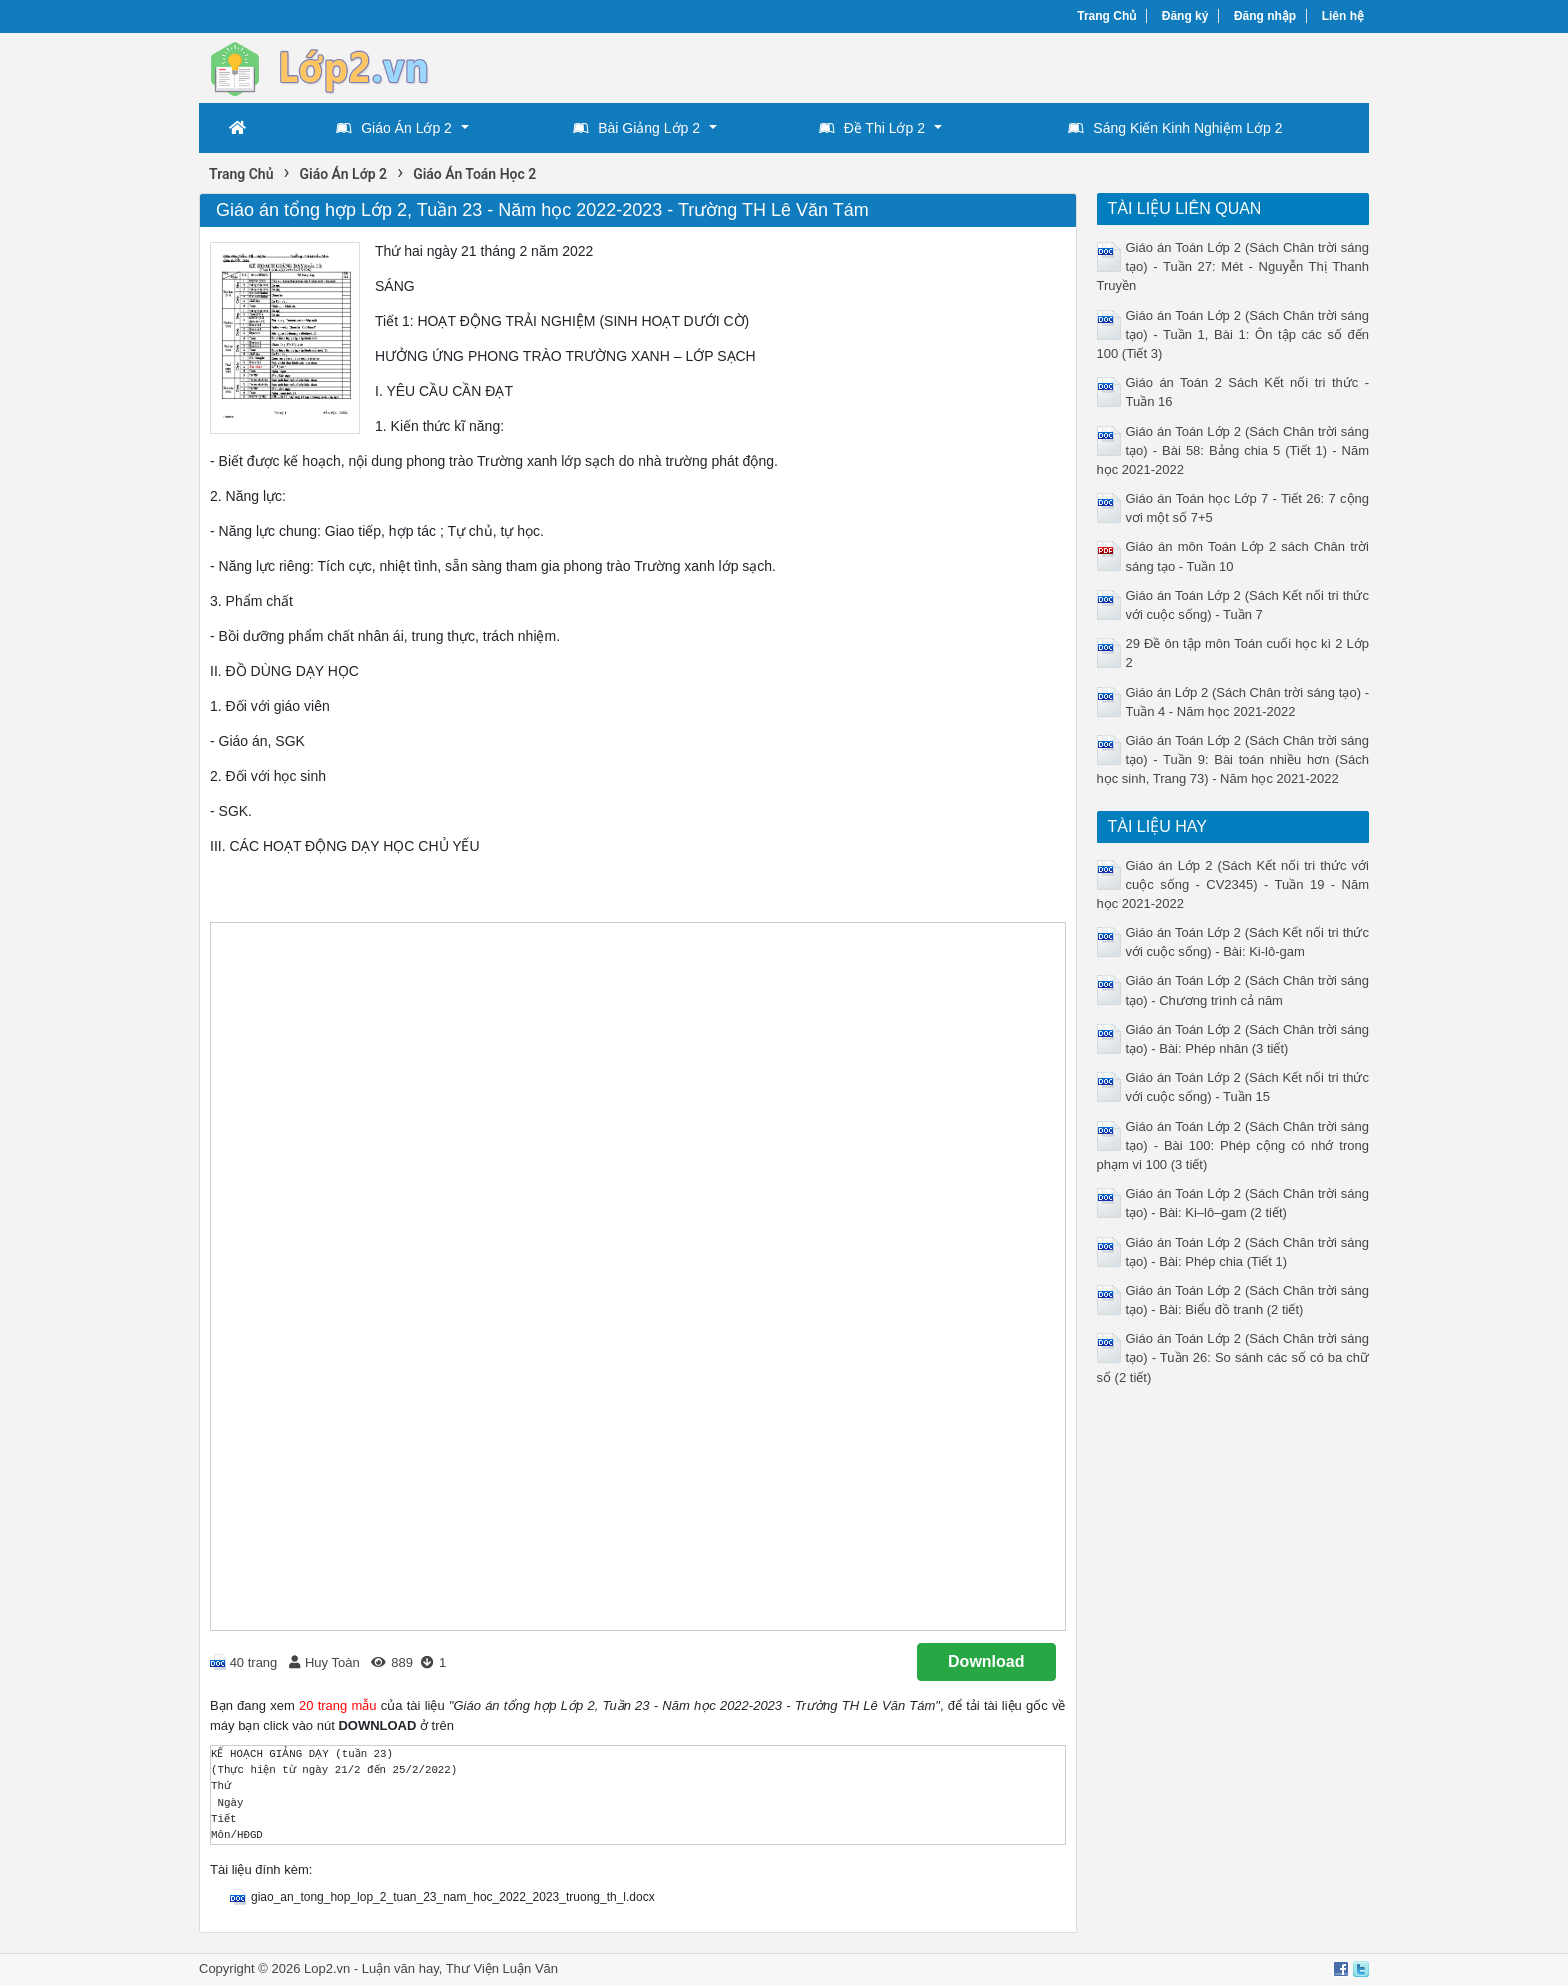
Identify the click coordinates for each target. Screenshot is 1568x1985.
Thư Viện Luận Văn (502, 1968)
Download (986, 1661)
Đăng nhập (1265, 16)
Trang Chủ (1106, 16)
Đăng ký (1185, 16)
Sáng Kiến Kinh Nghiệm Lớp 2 (1175, 128)
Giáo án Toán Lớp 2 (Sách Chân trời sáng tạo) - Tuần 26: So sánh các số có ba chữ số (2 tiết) (1233, 1357)
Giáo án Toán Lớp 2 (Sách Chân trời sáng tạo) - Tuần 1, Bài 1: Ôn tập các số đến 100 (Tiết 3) (1233, 334)
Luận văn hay (400, 1968)
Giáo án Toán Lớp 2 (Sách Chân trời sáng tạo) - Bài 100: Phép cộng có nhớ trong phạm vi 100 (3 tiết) (1233, 1145)
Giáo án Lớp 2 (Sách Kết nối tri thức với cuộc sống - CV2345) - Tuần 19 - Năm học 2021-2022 (1233, 884)
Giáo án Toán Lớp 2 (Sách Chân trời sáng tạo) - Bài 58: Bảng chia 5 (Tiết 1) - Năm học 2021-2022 (1233, 450)
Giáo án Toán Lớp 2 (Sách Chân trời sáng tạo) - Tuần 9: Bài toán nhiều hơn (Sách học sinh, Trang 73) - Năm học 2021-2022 (1233, 759)
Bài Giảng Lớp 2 (636, 128)
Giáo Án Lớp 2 (394, 128)
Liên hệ (1343, 16)
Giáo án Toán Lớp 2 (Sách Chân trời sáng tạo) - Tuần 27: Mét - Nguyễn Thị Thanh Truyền (1233, 266)
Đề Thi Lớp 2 (872, 128)
